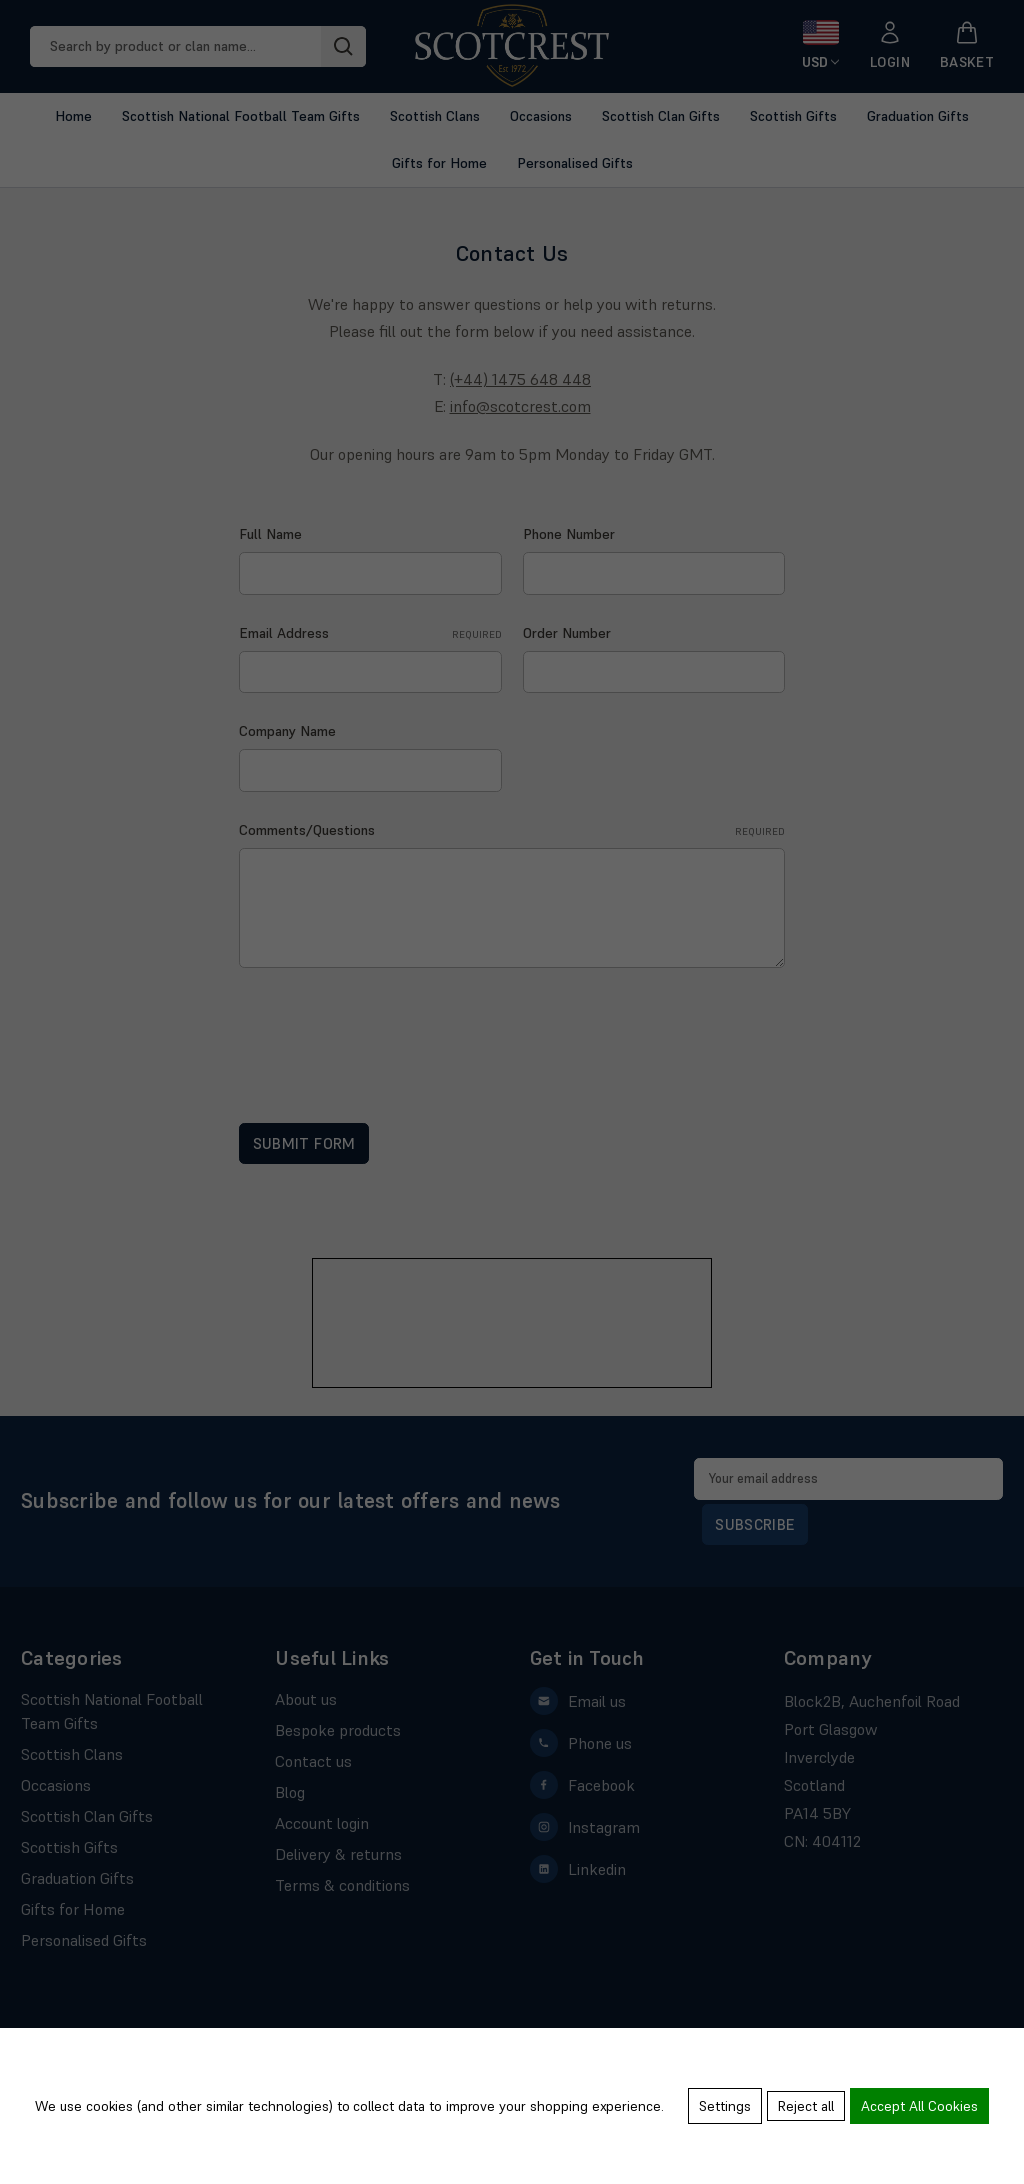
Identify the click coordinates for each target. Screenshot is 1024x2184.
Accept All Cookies (919, 2109)
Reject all (803, 2109)
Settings (719, 2109)
